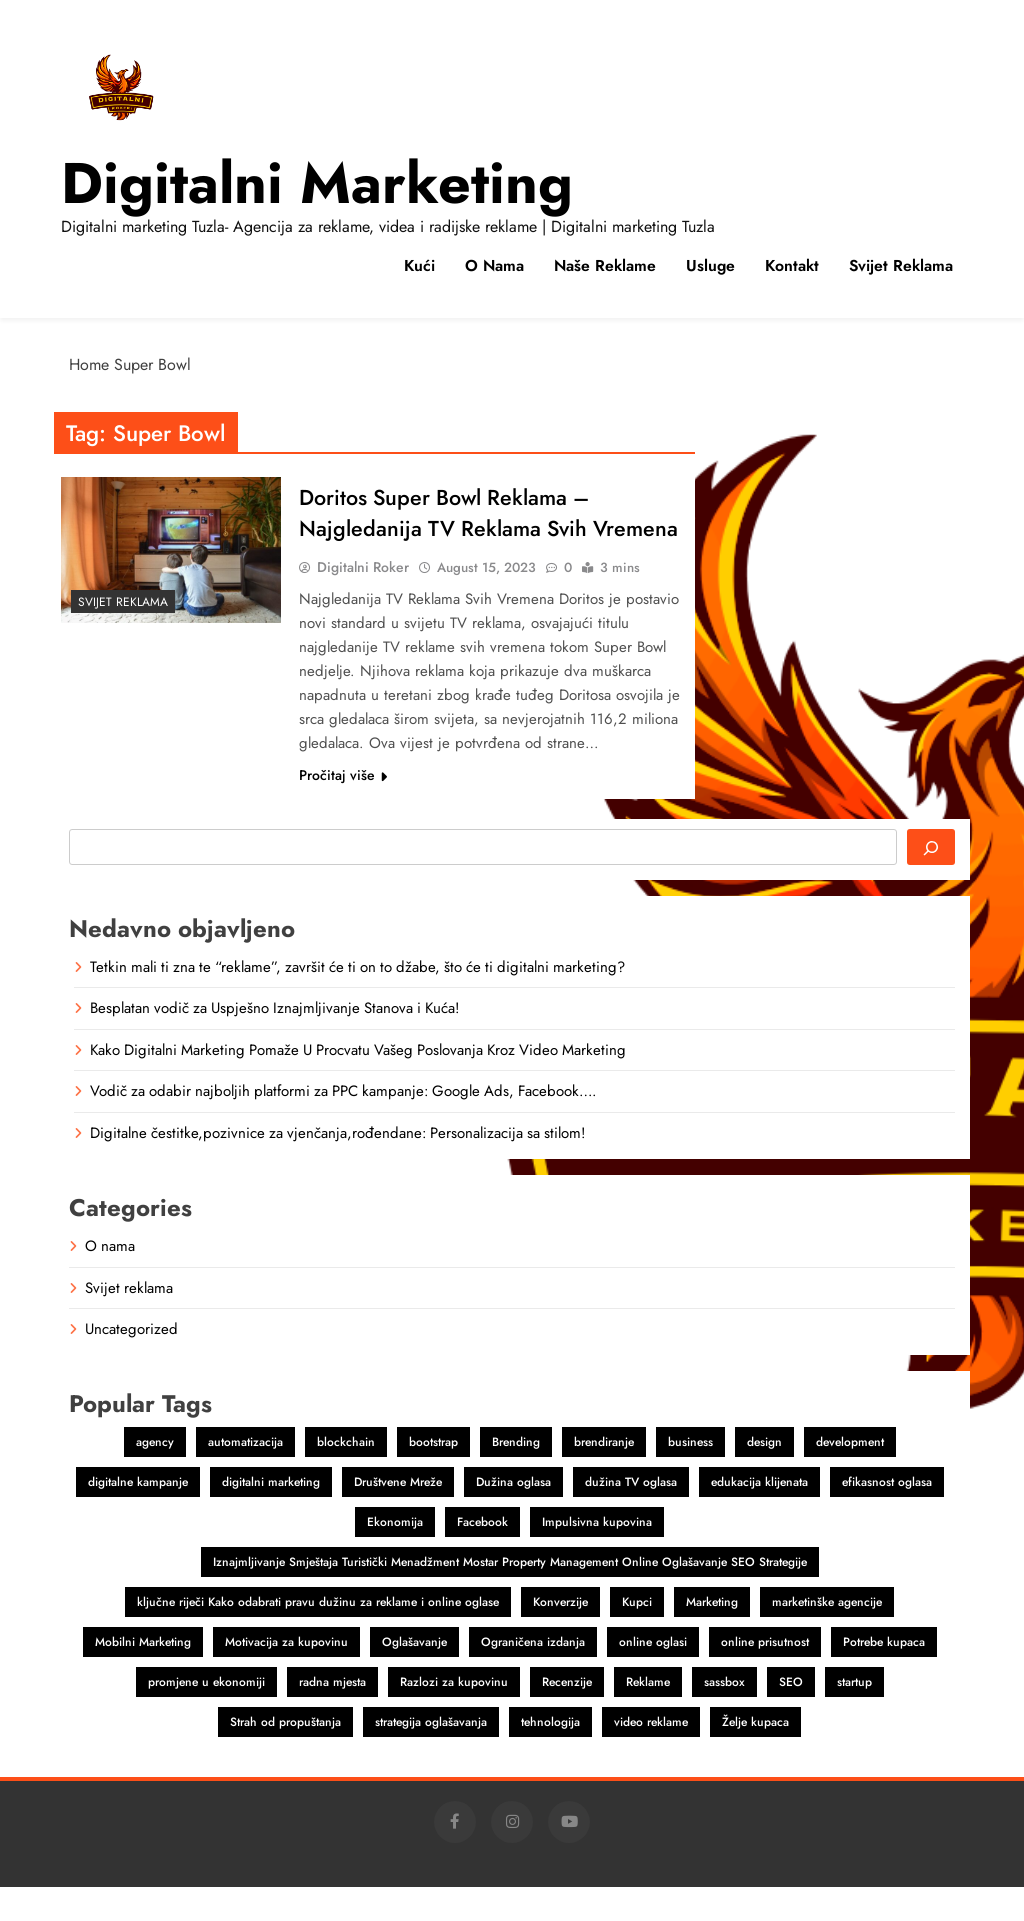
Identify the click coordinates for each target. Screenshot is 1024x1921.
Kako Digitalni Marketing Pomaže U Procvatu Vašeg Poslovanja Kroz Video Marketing (358, 1084)
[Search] (931, 881)
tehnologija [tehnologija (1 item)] (550, 1756)
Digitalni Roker (363, 601)
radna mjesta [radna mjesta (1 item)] (332, 1716)
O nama (494, 265)
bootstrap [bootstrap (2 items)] (433, 1476)
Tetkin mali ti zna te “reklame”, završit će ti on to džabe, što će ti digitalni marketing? (357, 1001)
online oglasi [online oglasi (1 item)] (653, 1676)
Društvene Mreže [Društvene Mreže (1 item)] (398, 1516)
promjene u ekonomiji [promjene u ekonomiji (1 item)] (206, 1716)
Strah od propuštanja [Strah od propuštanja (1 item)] (285, 1756)
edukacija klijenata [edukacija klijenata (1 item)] (759, 1516)
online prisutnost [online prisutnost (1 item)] (765, 1676)
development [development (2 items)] (850, 1476)
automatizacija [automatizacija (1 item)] (245, 1476)
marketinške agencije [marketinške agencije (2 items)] (827, 1636)
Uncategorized (131, 1363)
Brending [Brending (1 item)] (516, 1476)
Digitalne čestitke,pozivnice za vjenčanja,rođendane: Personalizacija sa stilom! (337, 1167)
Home (89, 364)
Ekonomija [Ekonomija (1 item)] (395, 1556)
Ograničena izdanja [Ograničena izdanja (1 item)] (533, 1676)
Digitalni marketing (317, 183)
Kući (419, 265)
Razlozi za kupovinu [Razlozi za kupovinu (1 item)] (454, 1716)
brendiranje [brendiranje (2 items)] (604, 1476)
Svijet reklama (901, 265)
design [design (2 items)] (764, 1476)
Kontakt (792, 265)
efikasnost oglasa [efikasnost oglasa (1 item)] (887, 1516)
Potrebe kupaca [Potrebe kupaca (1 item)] (884, 1676)
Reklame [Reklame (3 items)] (648, 1716)
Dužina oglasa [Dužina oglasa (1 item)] (513, 1516)
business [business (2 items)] (690, 1476)
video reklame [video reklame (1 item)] (651, 1756)
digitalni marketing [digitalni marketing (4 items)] (271, 1516)
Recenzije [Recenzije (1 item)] (567, 1716)
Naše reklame (605, 265)
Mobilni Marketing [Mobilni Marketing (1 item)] (143, 1676)
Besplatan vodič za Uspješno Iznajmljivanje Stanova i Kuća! (274, 1042)
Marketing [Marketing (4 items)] (712, 1636)
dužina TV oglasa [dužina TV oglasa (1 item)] (631, 1516)
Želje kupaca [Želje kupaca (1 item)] (755, 1756)
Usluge (710, 265)
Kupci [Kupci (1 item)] (637, 1636)
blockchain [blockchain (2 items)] (346, 1476)
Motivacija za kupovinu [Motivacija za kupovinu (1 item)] (286, 1676)
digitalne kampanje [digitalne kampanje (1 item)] (138, 1516)
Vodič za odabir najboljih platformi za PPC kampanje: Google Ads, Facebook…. (343, 1125)
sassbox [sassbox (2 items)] (724, 1716)
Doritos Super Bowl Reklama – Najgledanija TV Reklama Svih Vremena (448, 530)
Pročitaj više (343, 809)
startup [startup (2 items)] (854, 1716)
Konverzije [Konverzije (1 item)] (560, 1636)
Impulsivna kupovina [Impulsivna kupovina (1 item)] (597, 1556)
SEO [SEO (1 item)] (791, 1716)
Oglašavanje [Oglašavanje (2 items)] (414, 1676)
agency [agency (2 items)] (155, 1476)
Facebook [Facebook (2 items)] (482, 1556)
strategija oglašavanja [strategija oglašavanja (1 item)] (431, 1756)
